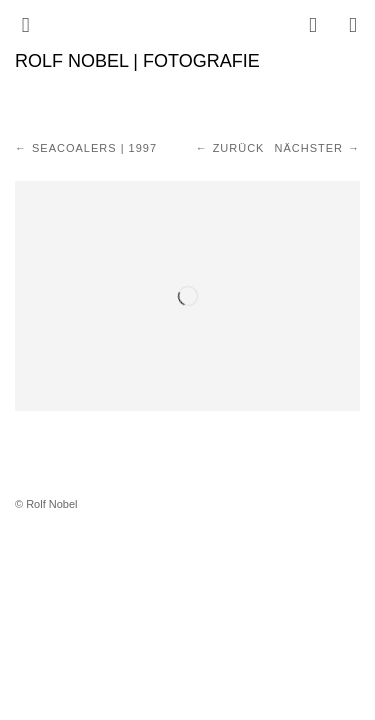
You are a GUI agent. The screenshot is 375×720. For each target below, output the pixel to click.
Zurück (239, 148)
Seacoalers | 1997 (94, 148)
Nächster (308, 148)
